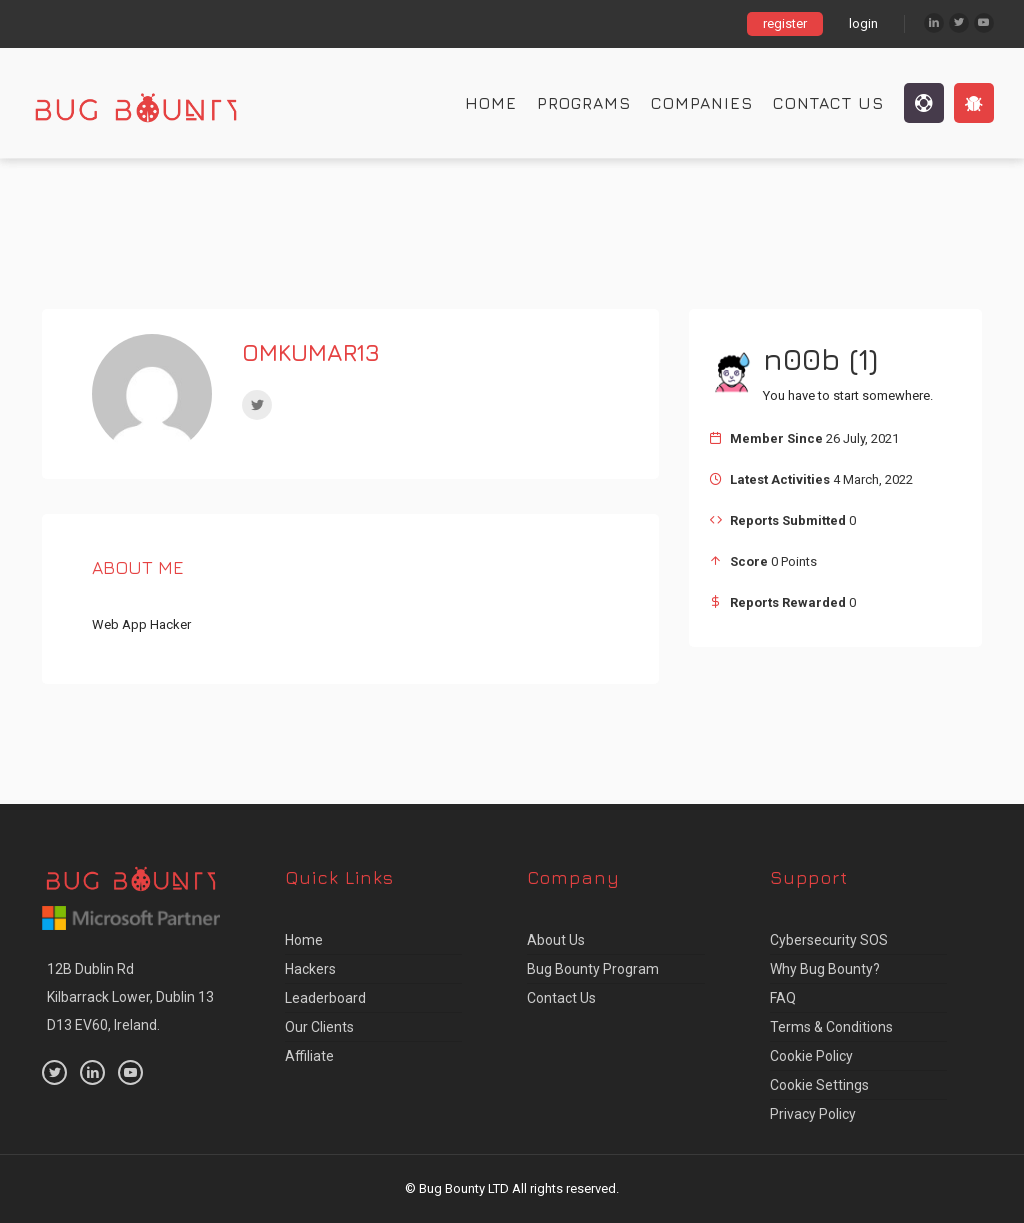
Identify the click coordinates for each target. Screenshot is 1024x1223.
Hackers (310, 969)
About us (556, 940)
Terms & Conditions (831, 1027)
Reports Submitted (788, 520)
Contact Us (828, 103)
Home (491, 103)
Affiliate (309, 1056)
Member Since (776, 438)
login (863, 23)
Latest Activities (780, 479)
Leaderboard (325, 998)
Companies (702, 103)
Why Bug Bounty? (825, 969)
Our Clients (319, 1027)
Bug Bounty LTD (464, 1188)
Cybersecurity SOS (829, 940)
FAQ (783, 998)
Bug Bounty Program (593, 969)
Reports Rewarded (788, 602)
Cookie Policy (811, 1056)
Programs (584, 103)
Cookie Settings (819, 1085)
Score (749, 561)
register (785, 23)
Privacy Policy (813, 1114)
